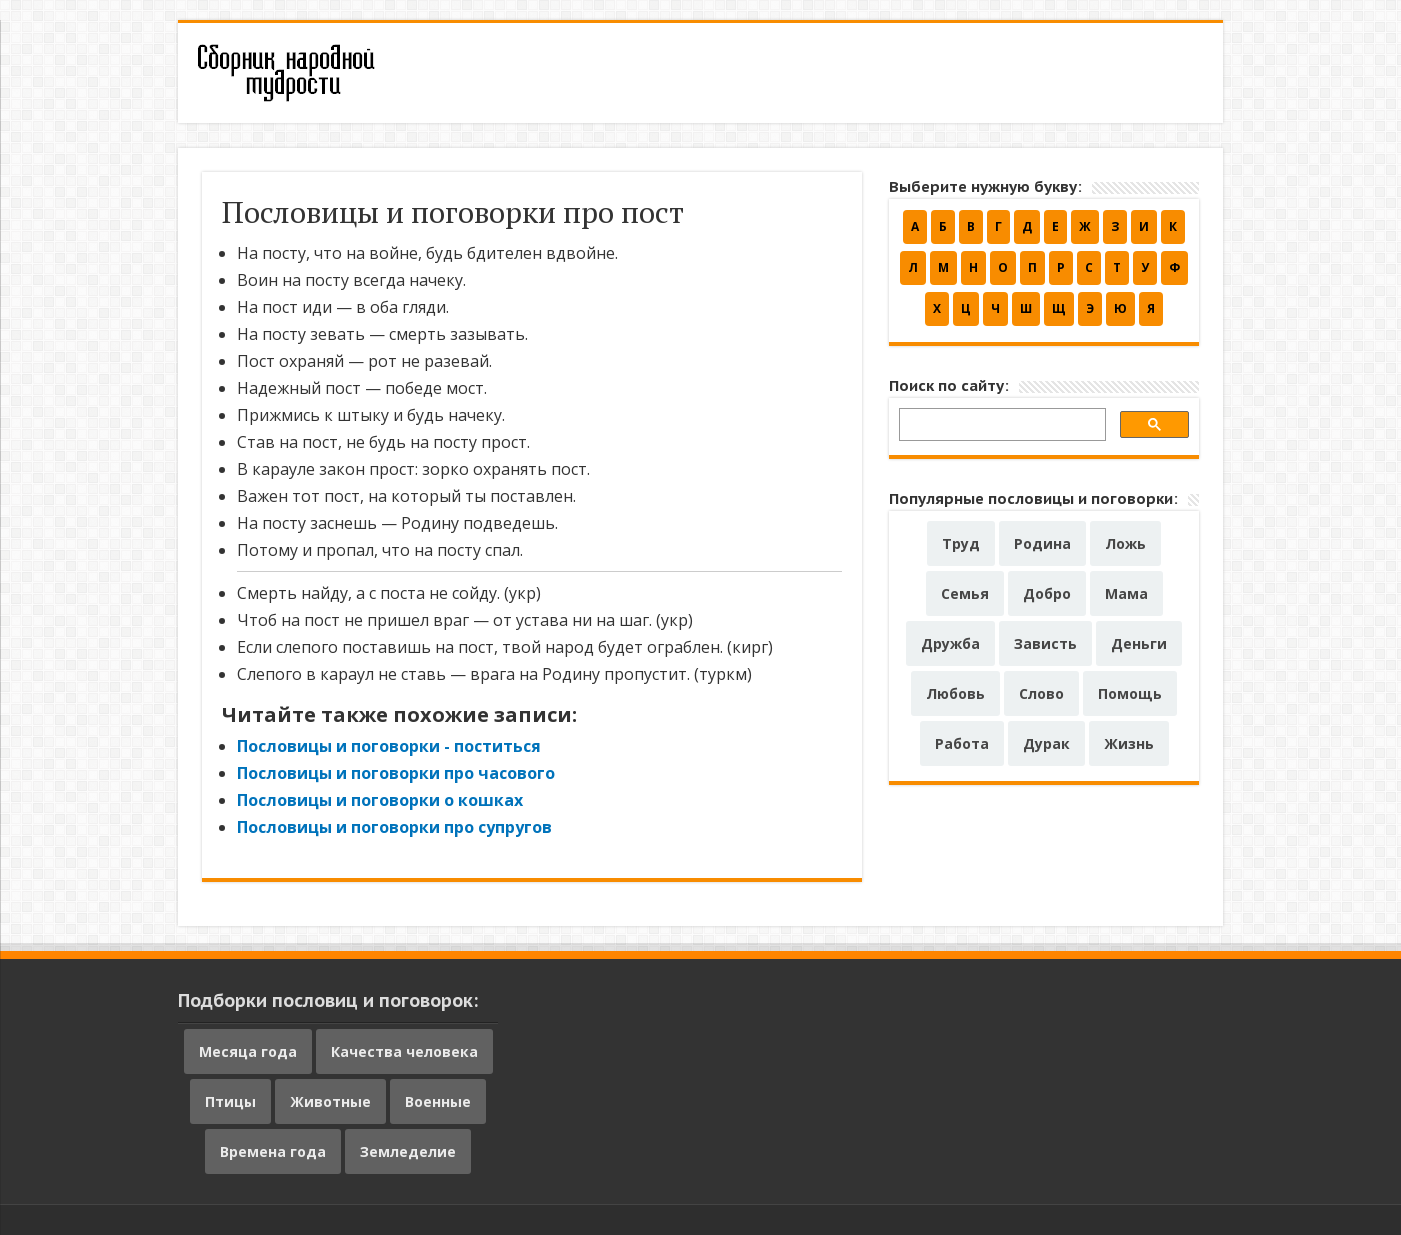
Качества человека (404, 1051)
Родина (1042, 543)
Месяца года (248, 1051)
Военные (438, 1101)
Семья (965, 593)
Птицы (230, 1101)
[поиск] (1000, 427)
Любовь (955, 693)
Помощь (1130, 693)
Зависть (1045, 643)
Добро (1047, 593)
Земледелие (408, 1151)
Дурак (1046, 743)
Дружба (950, 643)
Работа (962, 743)
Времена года (273, 1151)
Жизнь (1129, 743)
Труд (961, 543)
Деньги (1139, 643)
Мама (1126, 593)
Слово (1041, 693)
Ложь (1125, 543)
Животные (330, 1101)
